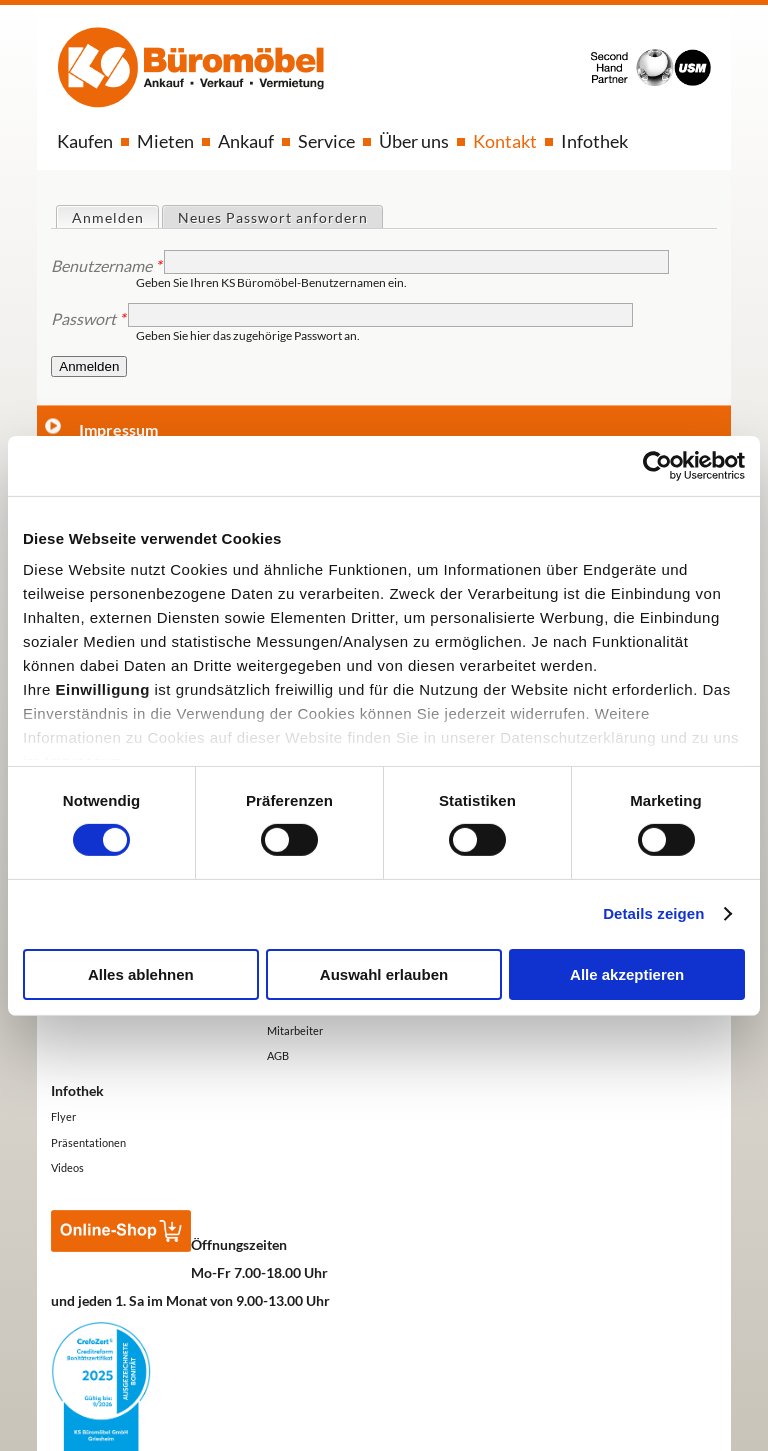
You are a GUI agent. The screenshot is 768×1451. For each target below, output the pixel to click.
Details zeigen (653, 913)
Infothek (594, 141)
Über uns (414, 141)
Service (326, 141)
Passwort (88, 319)
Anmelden (115, 216)
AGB (278, 1055)
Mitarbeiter (295, 1030)
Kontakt (505, 141)
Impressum (118, 429)
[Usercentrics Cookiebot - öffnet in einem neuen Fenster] (657, 465)
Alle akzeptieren (627, 974)
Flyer (63, 1116)
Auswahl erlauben (384, 974)
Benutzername (106, 266)
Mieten (165, 141)
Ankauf (246, 141)
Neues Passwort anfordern (273, 217)
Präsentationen (88, 1142)
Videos (67, 1167)
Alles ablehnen (141, 974)
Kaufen (85, 141)
